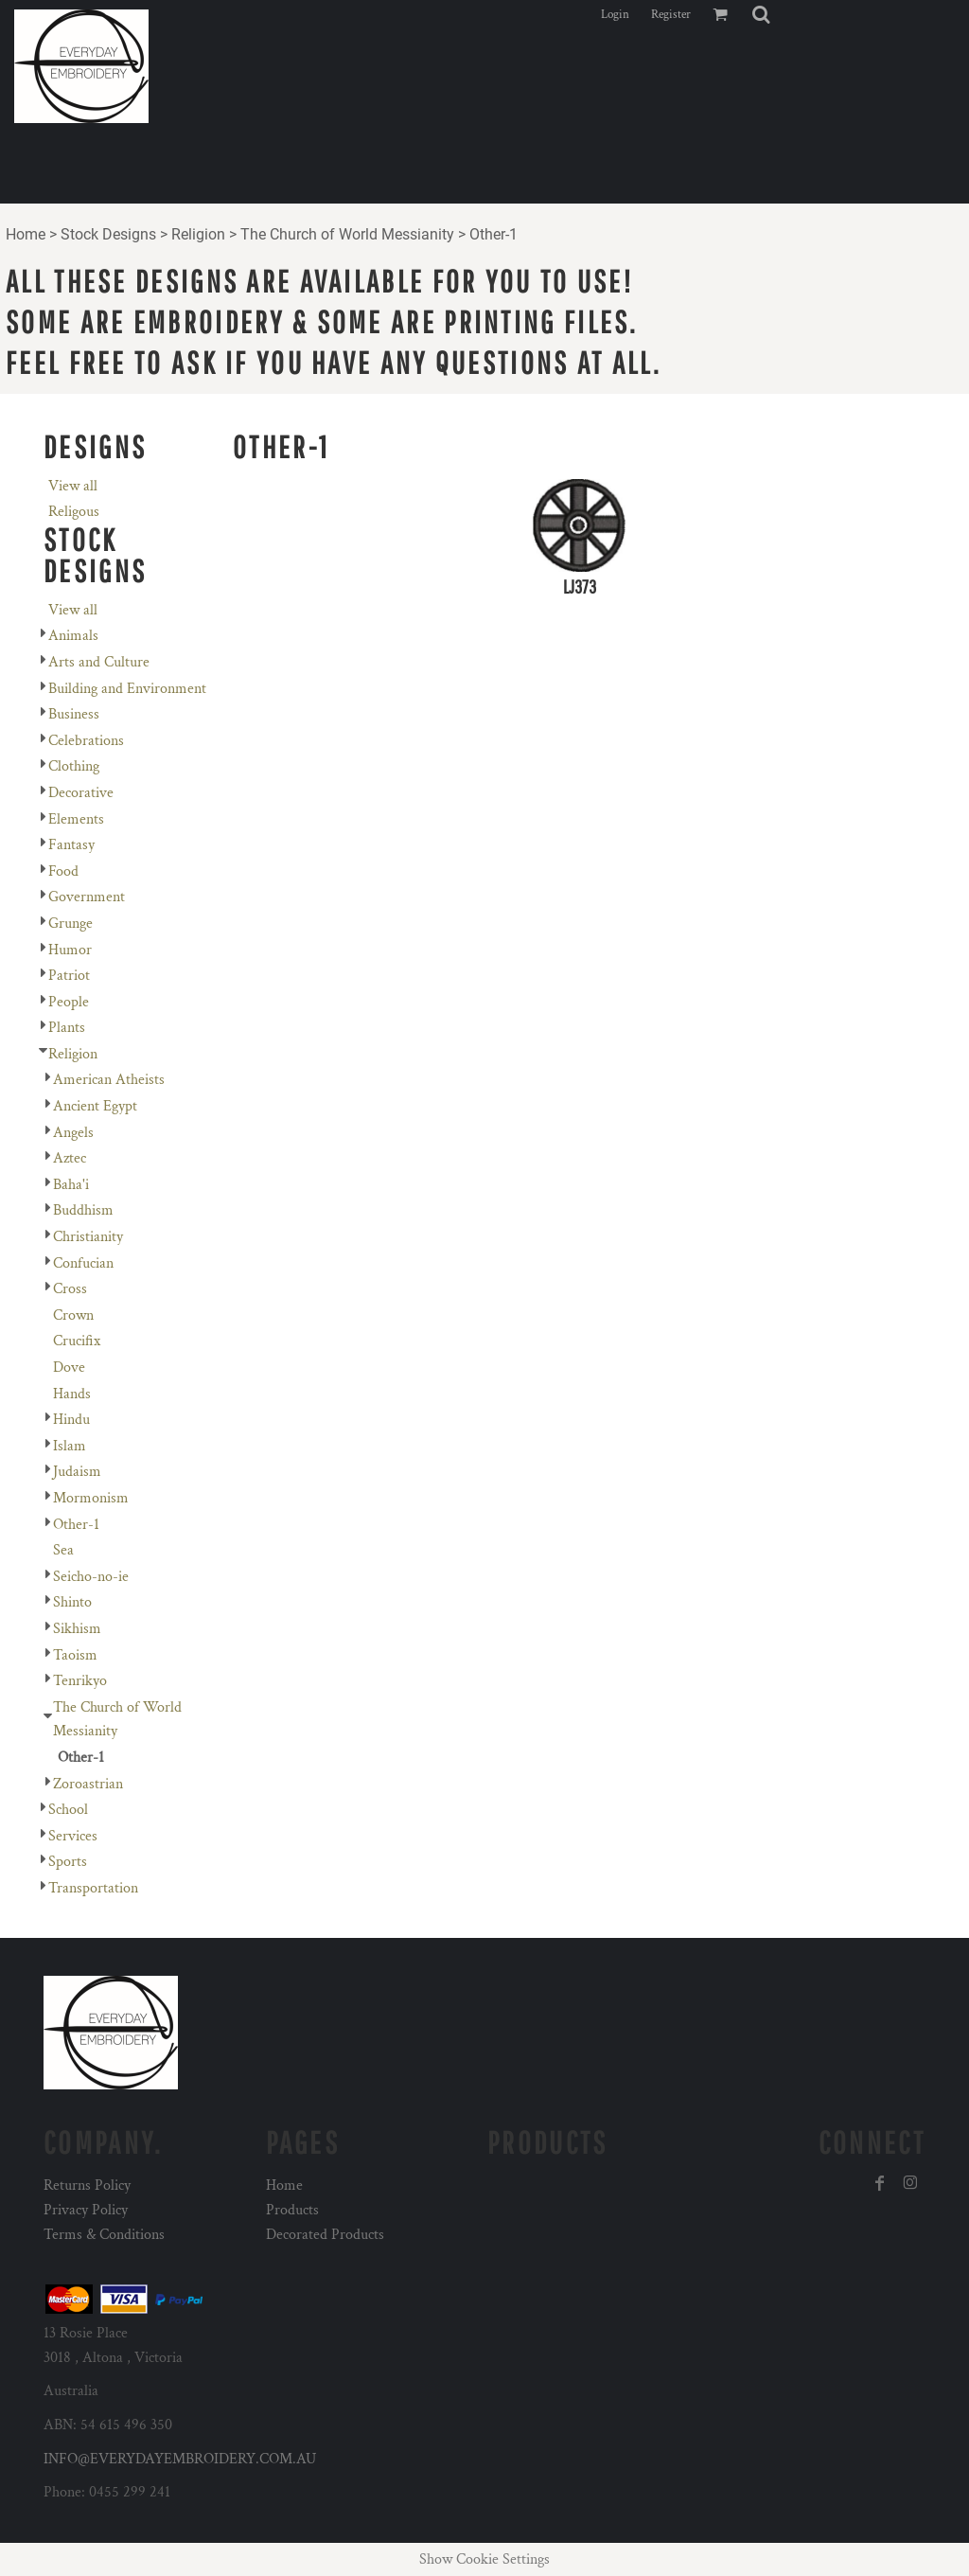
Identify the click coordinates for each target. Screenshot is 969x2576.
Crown (73, 1315)
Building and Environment (127, 689)
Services (72, 1836)
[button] (760, 14)
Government (86, 897)
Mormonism (91, 1498)
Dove (69, 1367)
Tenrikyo (80, 1681)
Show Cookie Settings (484, 2559)
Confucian (83, 1263)
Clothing (73, 766)
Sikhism (77, 1629)
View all (72, 486)
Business (73, 714)
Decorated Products (325, 2235)
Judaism (77, 1472)
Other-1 (76, 1525)
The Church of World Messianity (347, 234)
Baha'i (71, 1185)
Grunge (70, 923)
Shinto (72, 1602)
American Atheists (109, 1080)
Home (25, 234)
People (68, 1002)
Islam (69, 1446)
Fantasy (71, 845)
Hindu (71, 1420)
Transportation (93, 1888)
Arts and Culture (99, 662)
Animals (73, 636)
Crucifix (76, 1341)
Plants (66, 1028)
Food (63, 871)
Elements (76, 819)
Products (292, 2210)
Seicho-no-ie (91, 1577)
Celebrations (86, 741)
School (68, 1810)
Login (615, 15)
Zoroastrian (88, 1784)
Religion (198, 234)
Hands (72, 1394)
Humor (70, 950)
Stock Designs (108, 234)
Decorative (81, 793)
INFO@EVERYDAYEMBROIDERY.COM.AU (180, 2459)
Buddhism (83, 1210)
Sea (63, 1550)
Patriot (69, 976)
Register (671, 15)
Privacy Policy (86, 2210)
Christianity (88, 1237)
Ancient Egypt (95, 1106)
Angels (73, 1133)
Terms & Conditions (104, 2235)
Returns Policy (87, 2185)
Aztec (69, 1158)
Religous (73, 512)
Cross (70, 1289)
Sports (67, 1862)
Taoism (75, 1655)
